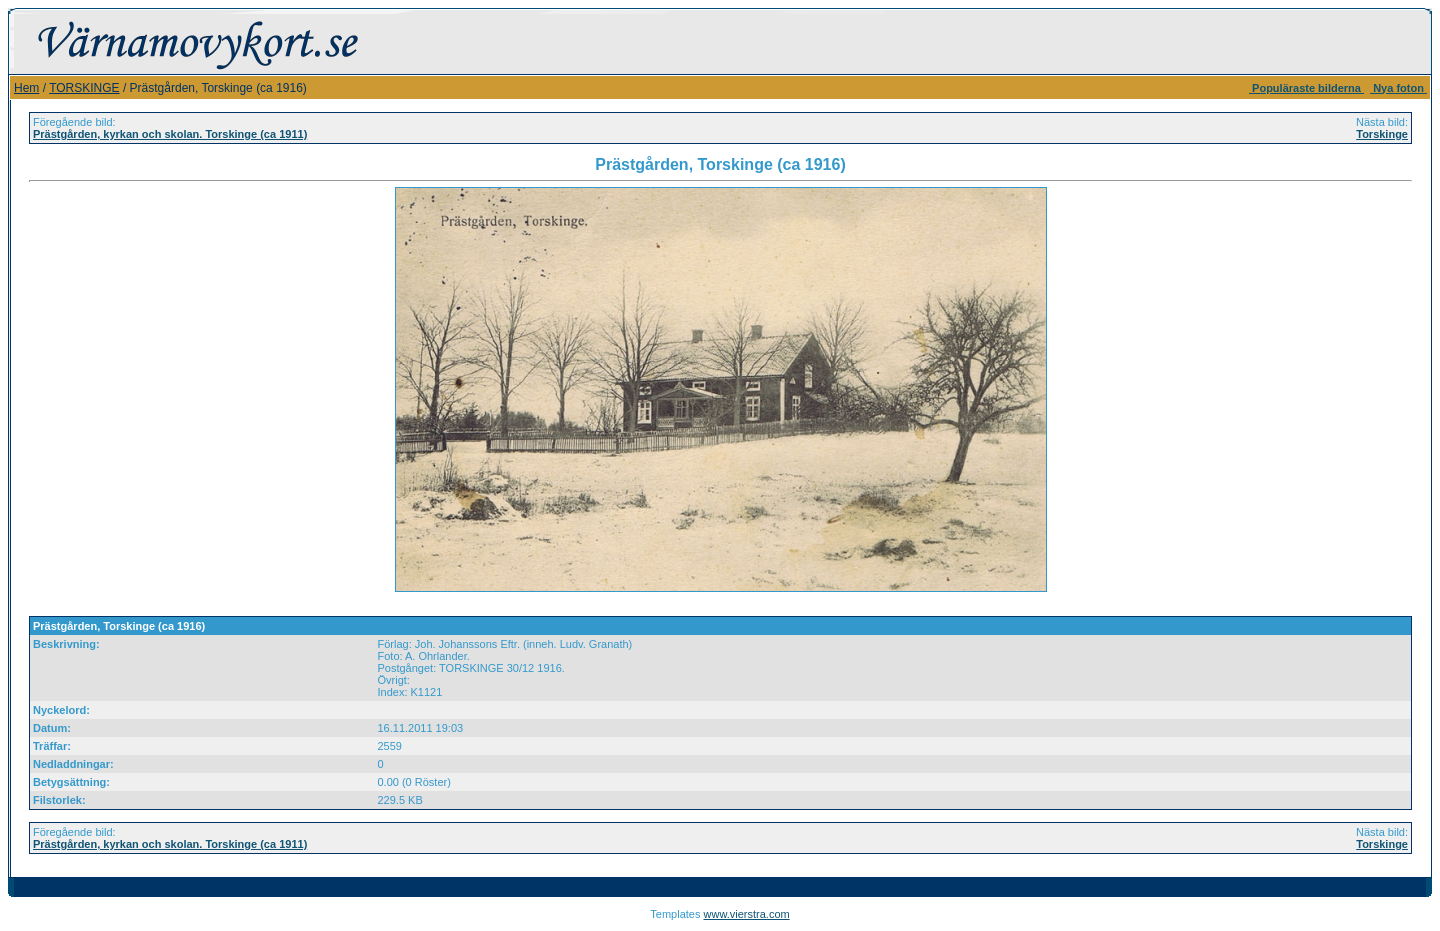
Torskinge (1382, 134)
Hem (26, 88)
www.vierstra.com (747, 914)
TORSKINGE (84, 88)
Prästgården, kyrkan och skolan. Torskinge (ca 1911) (170, 134)
